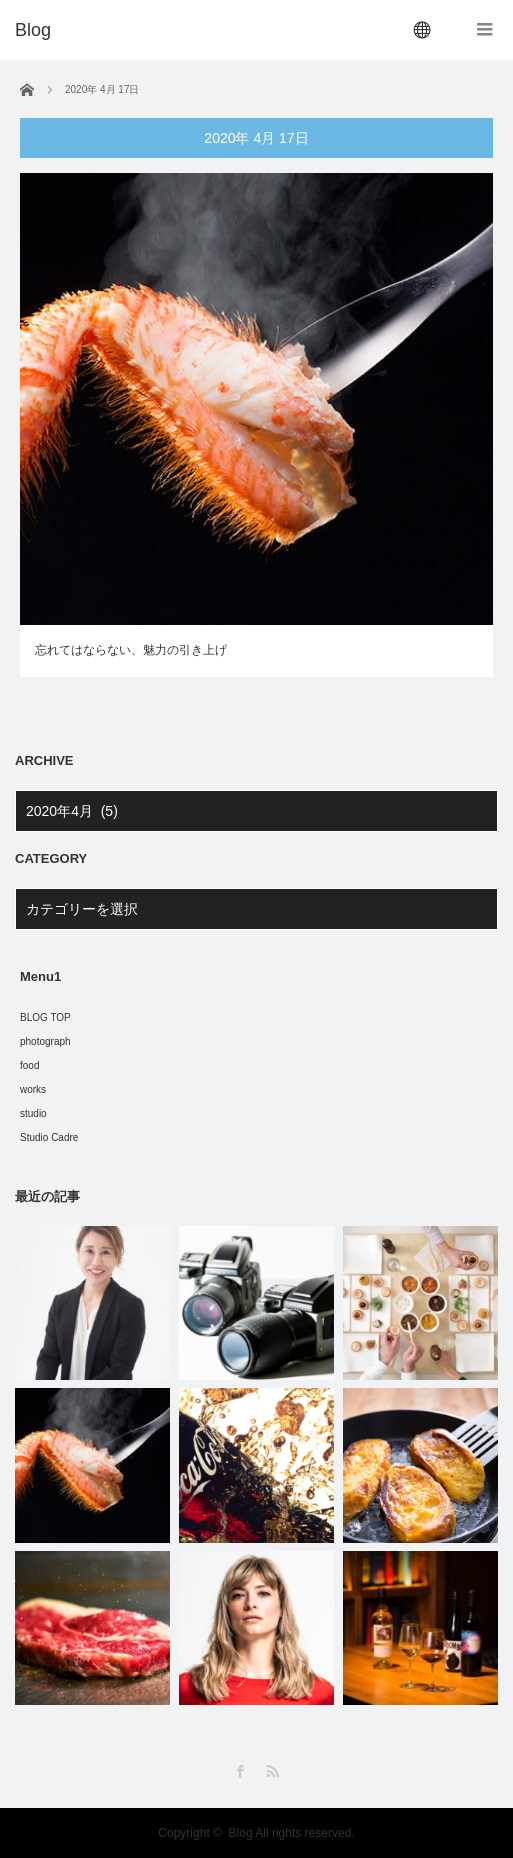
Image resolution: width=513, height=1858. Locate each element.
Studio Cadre (49, 1137)
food (29, 1065)
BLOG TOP (45, 1017)
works (33, 1089)
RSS (272, 1771)
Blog (241, 1833)
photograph (45, 1041)
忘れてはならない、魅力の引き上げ (131, 650)
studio (33, 1113)
